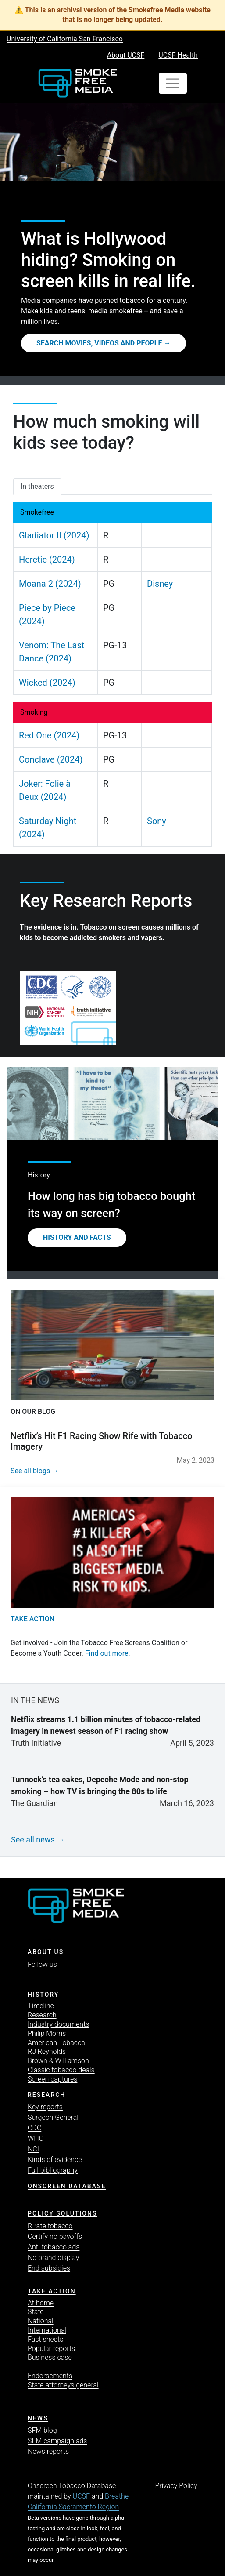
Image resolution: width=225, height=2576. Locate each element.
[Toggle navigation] (173, 83)
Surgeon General (53, 2117)
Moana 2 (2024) (50, 583)
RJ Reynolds (47, 2051)
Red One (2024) (49, 735)
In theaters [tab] (37, 486)
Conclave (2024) (50, 759)
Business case (50, 2357)
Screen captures (52, 2079)
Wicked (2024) (47, 682)
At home (41, 2303)
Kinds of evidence (55, 2159)
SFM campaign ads (57, 2441)
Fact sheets (45, 2339)
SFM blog (42, 2430)
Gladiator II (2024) (54, 535)
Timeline (41, 2006)
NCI (33, 2149)
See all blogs (30, 1471)
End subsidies (49, 2268)
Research (42, 2015)
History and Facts (77, 1237)
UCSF (81, 2496)
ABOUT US (46, 1951)
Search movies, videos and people (99, 343)
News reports (48, 2451)
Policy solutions (62, 2213)
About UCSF (126, 55)
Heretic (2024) (47, 559)
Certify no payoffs (55, 2236)
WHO (36, 2138)
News (38, 2418)
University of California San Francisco (65, 39)
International (47, 2330)
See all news (33, 1839)
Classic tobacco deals (61, 2070)
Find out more (107, 1653)
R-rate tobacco (50, 2226)
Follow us (42, 1964)
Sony (156, 821)
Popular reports (51, 2348)
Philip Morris (47, 2033)
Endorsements (50, 2376)
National (41, 2321)
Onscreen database (67, 2186)
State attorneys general (63, 2385)
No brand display (53, 2257)
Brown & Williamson (58, 2060)
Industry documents (58, 2024)
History (43, 1994)
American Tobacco (56, 2042)
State (36, 2311)
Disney (160, 583)
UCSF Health (178, 55)
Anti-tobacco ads (53, 2247)
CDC (34, 2128)
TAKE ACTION (52, 2291)
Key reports (45, 2107)
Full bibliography (53, 2170)
